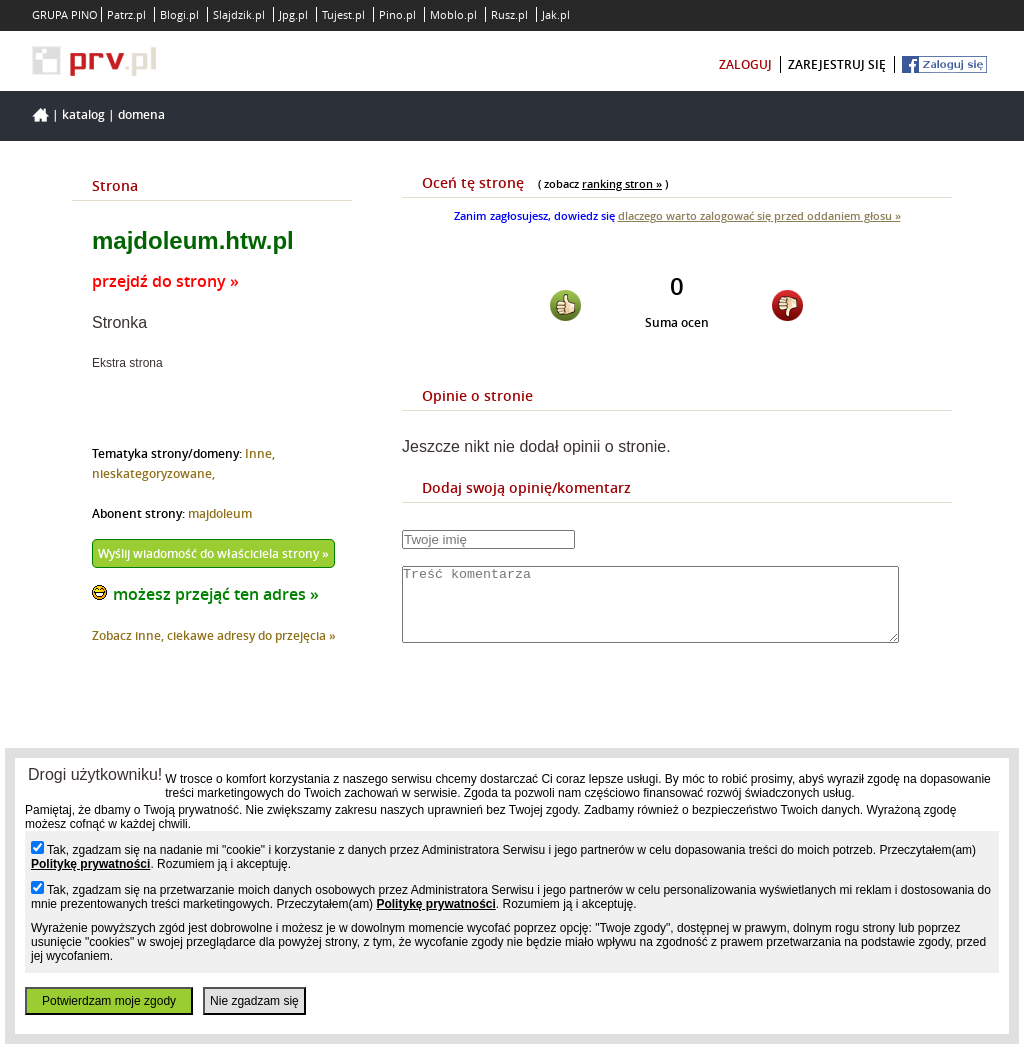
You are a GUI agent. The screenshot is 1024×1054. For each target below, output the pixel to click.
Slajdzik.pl (239, 14)
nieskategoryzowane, (153, 473)
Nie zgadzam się (254, 1001)
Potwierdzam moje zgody (109, 1001)
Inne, (260, 453)
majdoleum (220, 513)
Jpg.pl (293, 14)
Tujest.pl (343, 14)
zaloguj (745, 64)
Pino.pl (397, 14)
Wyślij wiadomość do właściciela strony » (213, 553)
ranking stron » (622, 183)
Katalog (83, 114)
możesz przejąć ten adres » (216, 594)
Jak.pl (556, 14)
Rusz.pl (509, 14)
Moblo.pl (453, 14)
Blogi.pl (179, 14)
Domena (141, 114)
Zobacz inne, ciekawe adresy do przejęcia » (214, 635)
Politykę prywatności (90, 864)
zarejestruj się (837, 64)
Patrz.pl (126, 14)
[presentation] (554, 718)
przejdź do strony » (165, 281)
